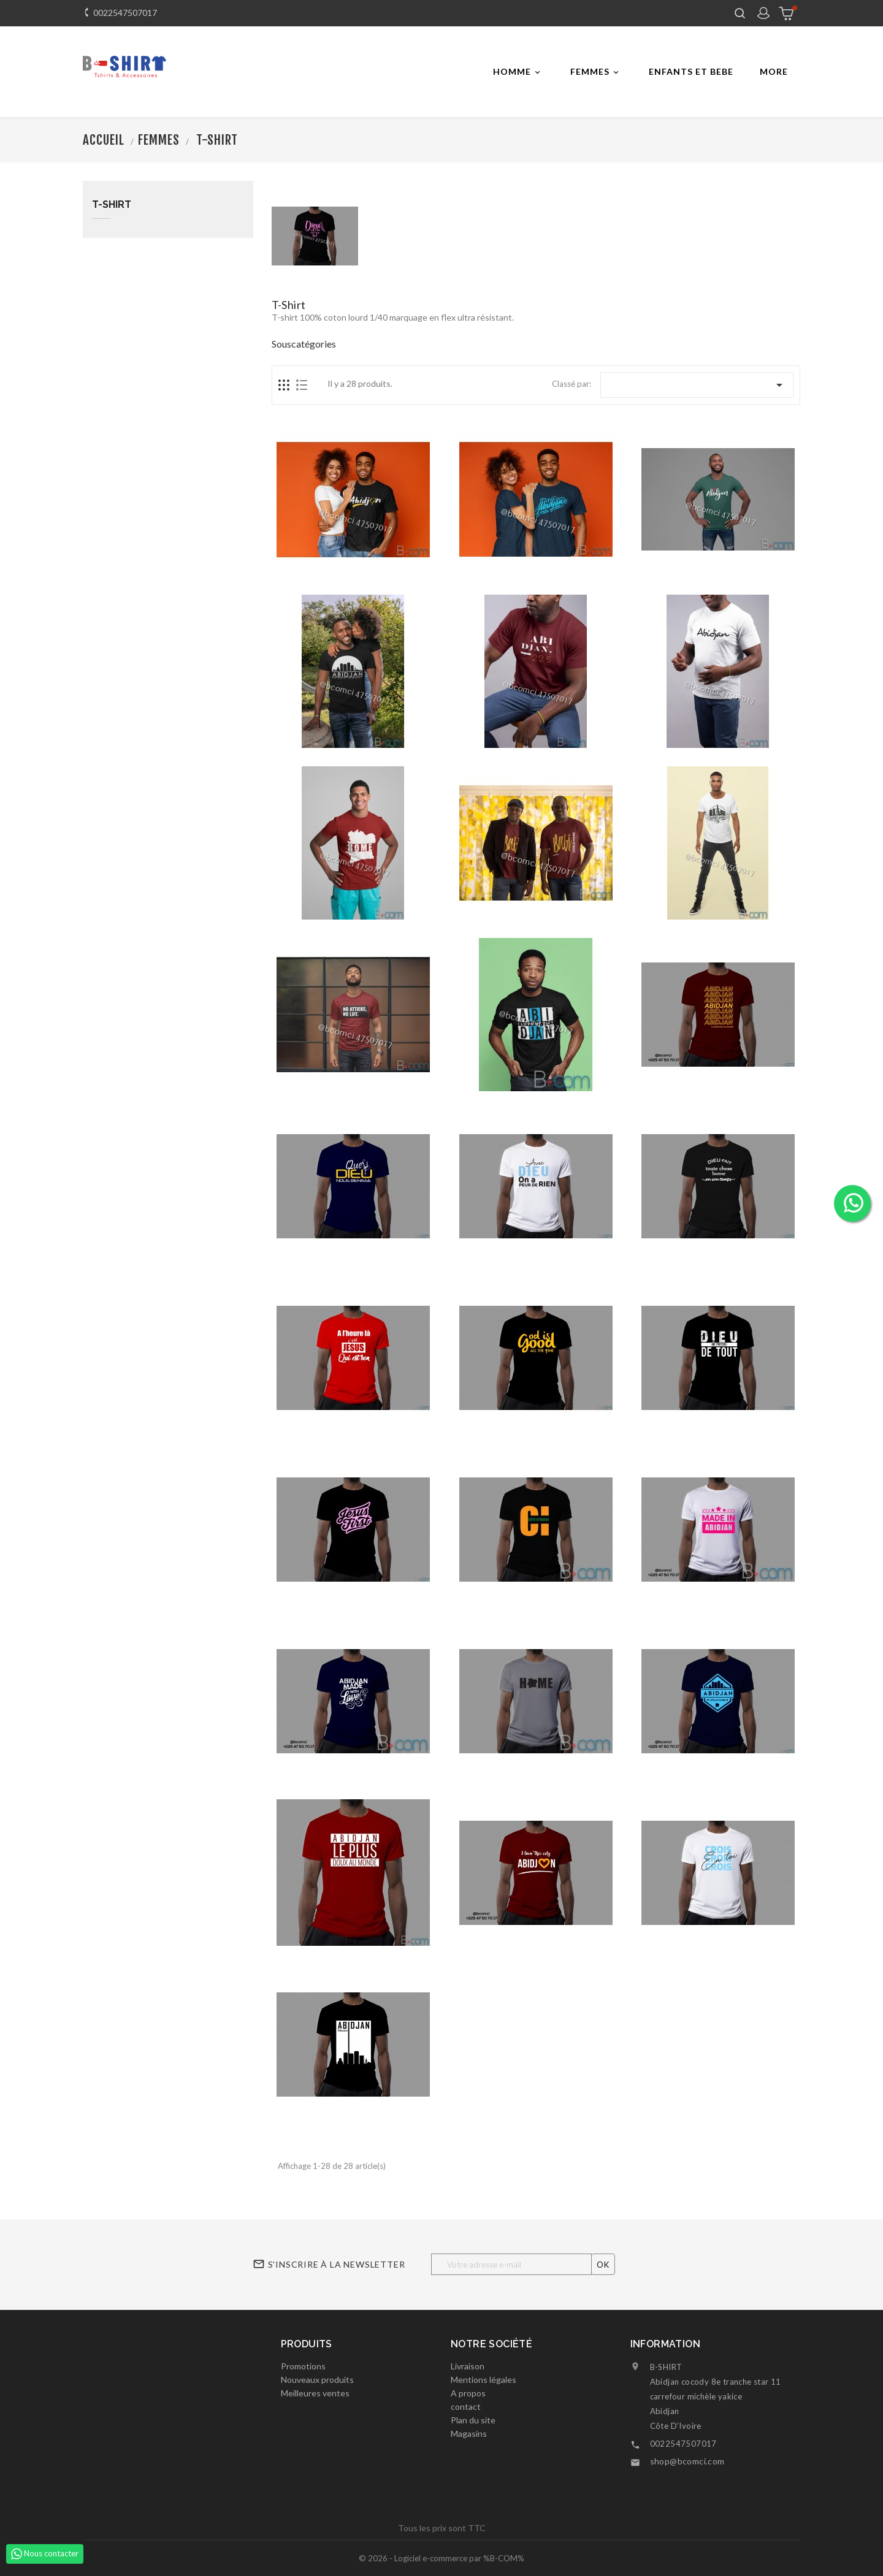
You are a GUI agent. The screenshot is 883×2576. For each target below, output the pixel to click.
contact (466, 2406)
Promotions (303, 2366)
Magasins (469, 2433)
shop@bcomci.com (687, 2461)
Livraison (467, 2366)
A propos (468, 2393)
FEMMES (596, 72)
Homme (518, 72)
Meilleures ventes (315, 2393)
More (774, 71)
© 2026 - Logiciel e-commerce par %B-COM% (441, 2558)
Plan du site (473, 2420)
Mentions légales (483, 2379)
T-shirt (111, 204)
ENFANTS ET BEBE (691, 71)
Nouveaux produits (317, 2379)
